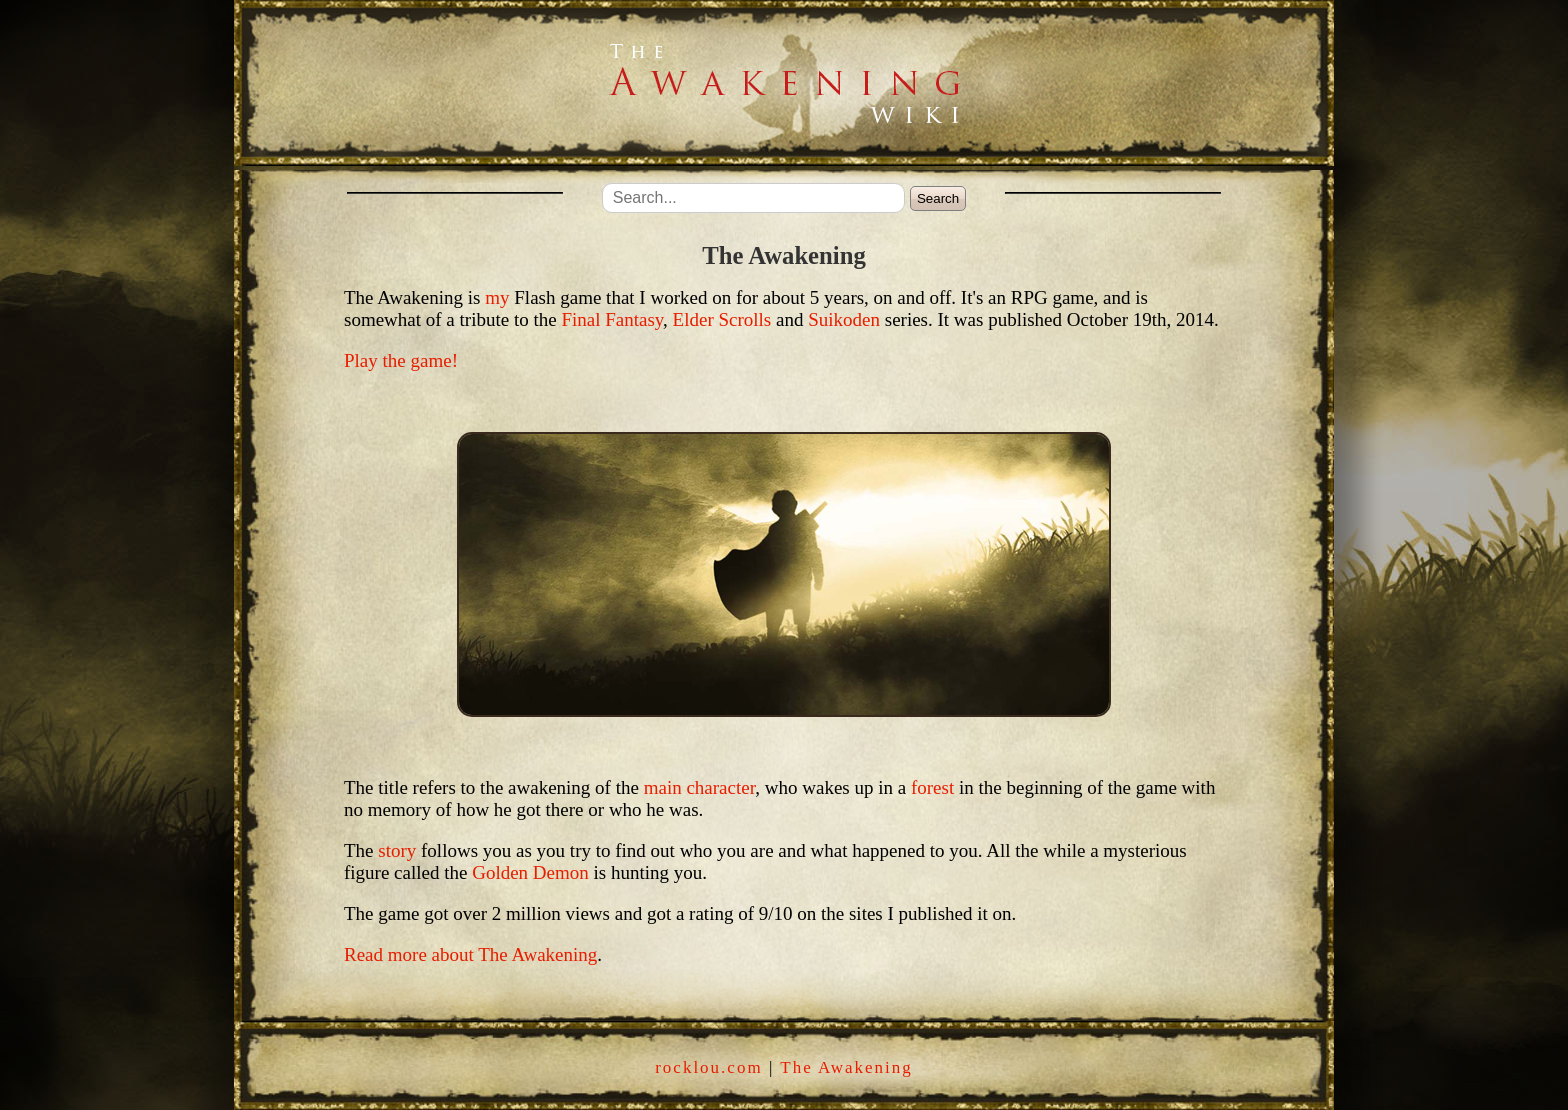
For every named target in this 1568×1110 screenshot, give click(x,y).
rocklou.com (708, 1067)
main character (700, 787)
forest (932, 787)
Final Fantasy (612, 319)
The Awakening (846, 1067)
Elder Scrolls (722, 319)
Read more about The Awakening (470, 954)
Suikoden (844, 319)
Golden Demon (530, 872)
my (497, 297)
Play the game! (401, 360)
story (397, 850)
